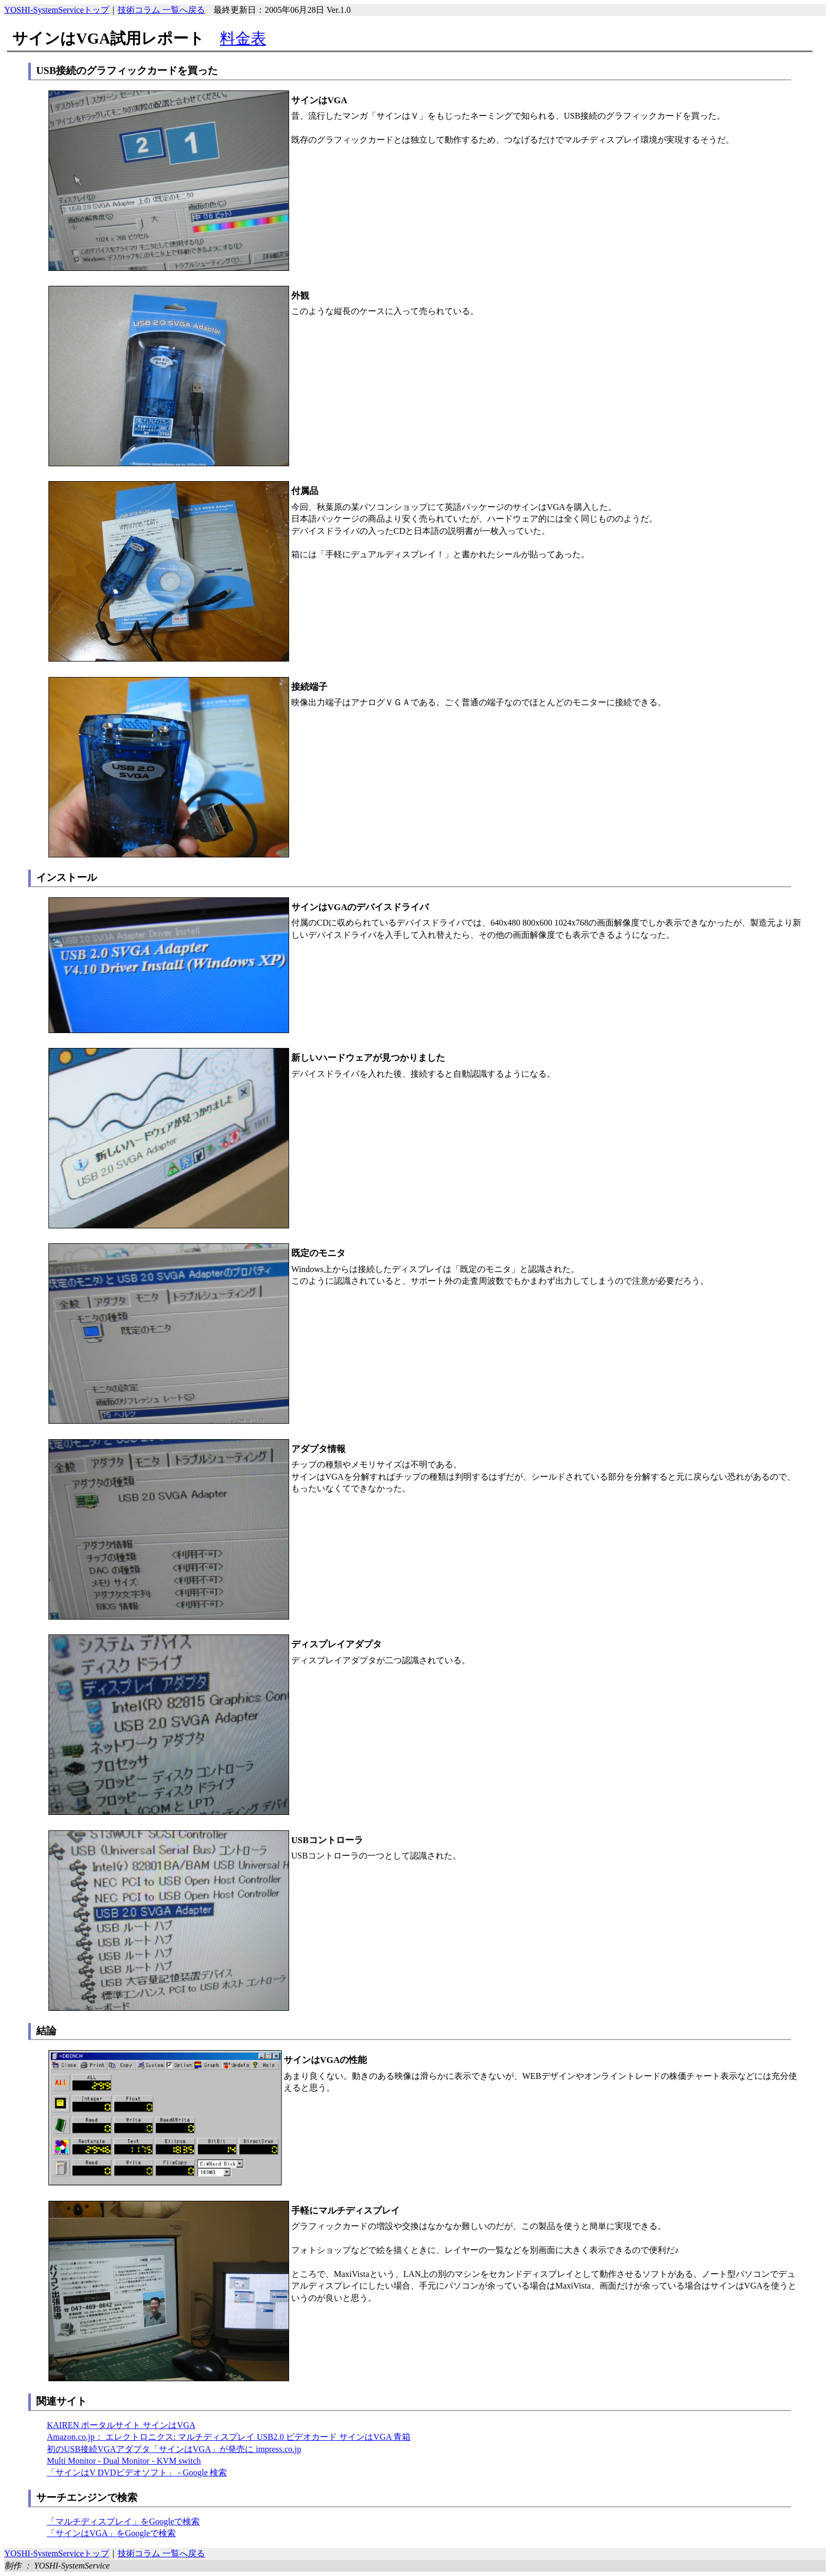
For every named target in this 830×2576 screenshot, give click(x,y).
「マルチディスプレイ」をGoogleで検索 (123, 2521)
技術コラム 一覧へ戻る (161, 9)
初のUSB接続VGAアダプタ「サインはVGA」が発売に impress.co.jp (174, 2449)
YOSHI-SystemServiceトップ (56, 9)
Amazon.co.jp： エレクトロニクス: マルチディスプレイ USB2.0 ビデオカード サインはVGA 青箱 (228, 2436)
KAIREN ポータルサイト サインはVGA (121, 2425)
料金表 (243, 38)
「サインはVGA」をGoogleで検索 (111, 2533)
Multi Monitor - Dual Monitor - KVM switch (124, 2460)
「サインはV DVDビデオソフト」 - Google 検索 (137, 2472)
